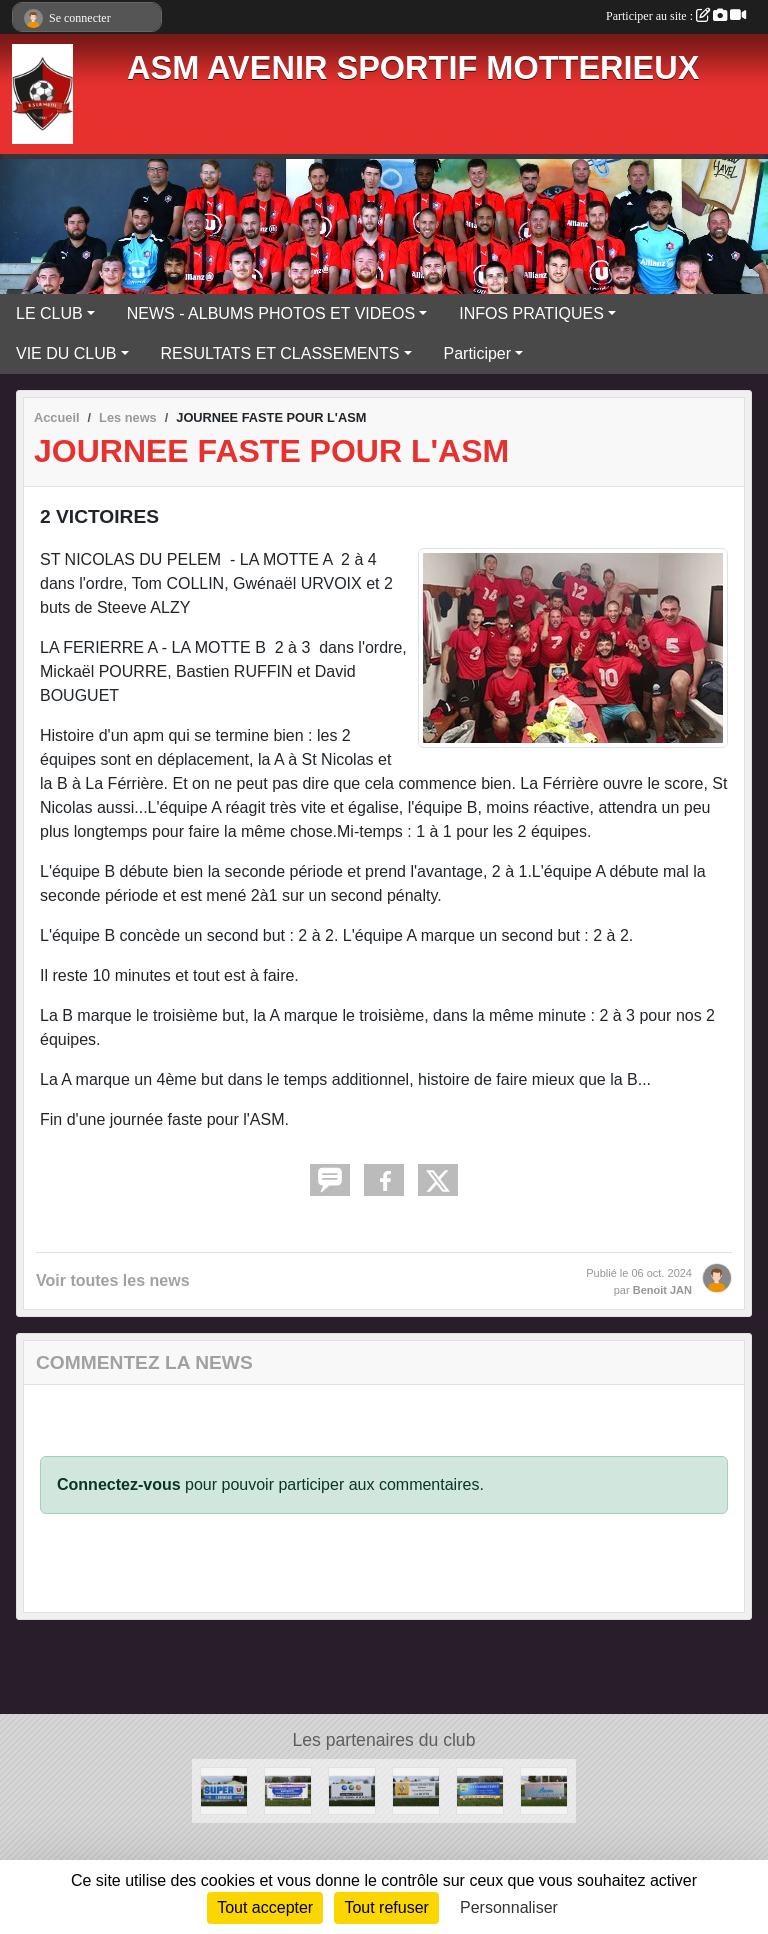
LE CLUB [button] (49, 313)
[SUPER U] (224, 1789)
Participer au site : (676, 16)
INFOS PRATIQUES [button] (531, 313)
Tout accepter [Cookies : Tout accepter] (265, 1907)
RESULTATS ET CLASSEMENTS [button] (280, 353)
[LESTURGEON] (288, 1789)
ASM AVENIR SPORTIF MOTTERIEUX (413, 68)
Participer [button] (478, 353)
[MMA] (352, 1789)
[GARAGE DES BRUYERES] (416, 1789)
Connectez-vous (119, 1484)
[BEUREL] (544, 1789)
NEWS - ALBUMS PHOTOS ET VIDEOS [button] (271, 313)
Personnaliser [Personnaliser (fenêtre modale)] (509, 1907)
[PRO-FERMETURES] (480, 1789)
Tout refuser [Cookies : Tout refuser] (386, 1907)
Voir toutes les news (113, 1280)
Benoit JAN (662, 1290)
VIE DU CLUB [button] (66, 353)
